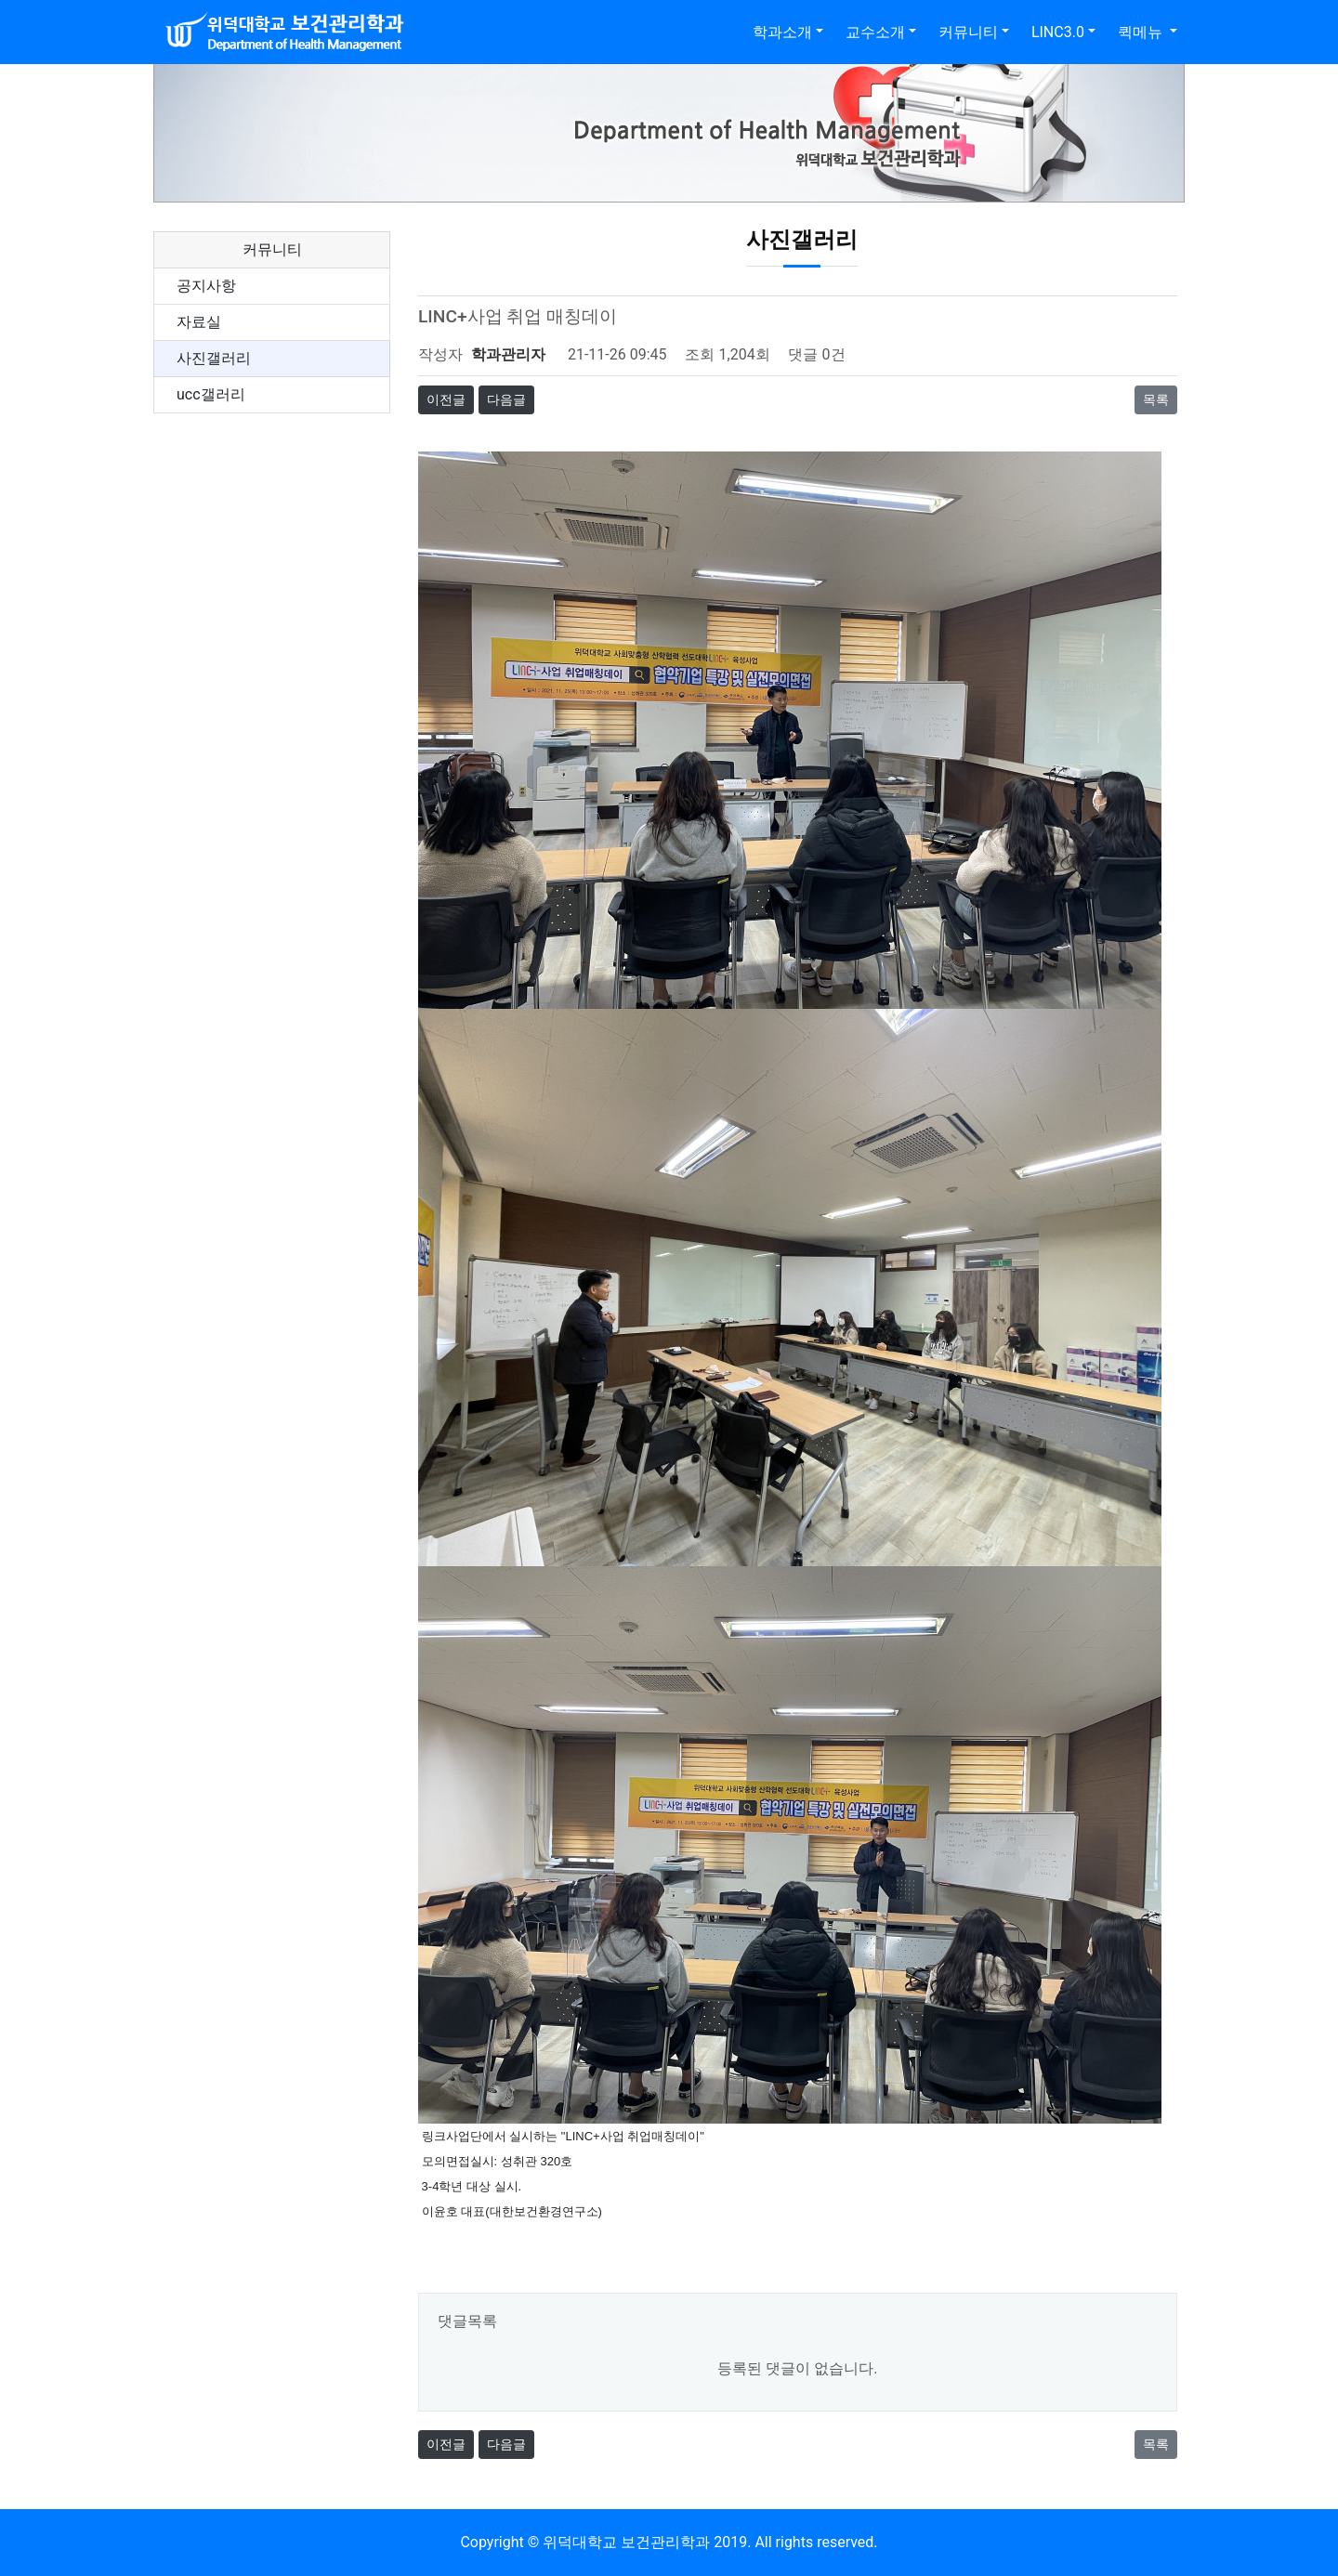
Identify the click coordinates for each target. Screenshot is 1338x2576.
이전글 (446, 399)
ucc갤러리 (211, 394)
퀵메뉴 (1142, 32)
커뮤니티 (968, 32)
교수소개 (875, 32)
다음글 (506, 399)
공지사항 (206, 285)
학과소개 (782, 32)
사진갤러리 (214, 358)
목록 (1156, 399)
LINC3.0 (1057, 32)
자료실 (199, 322)
